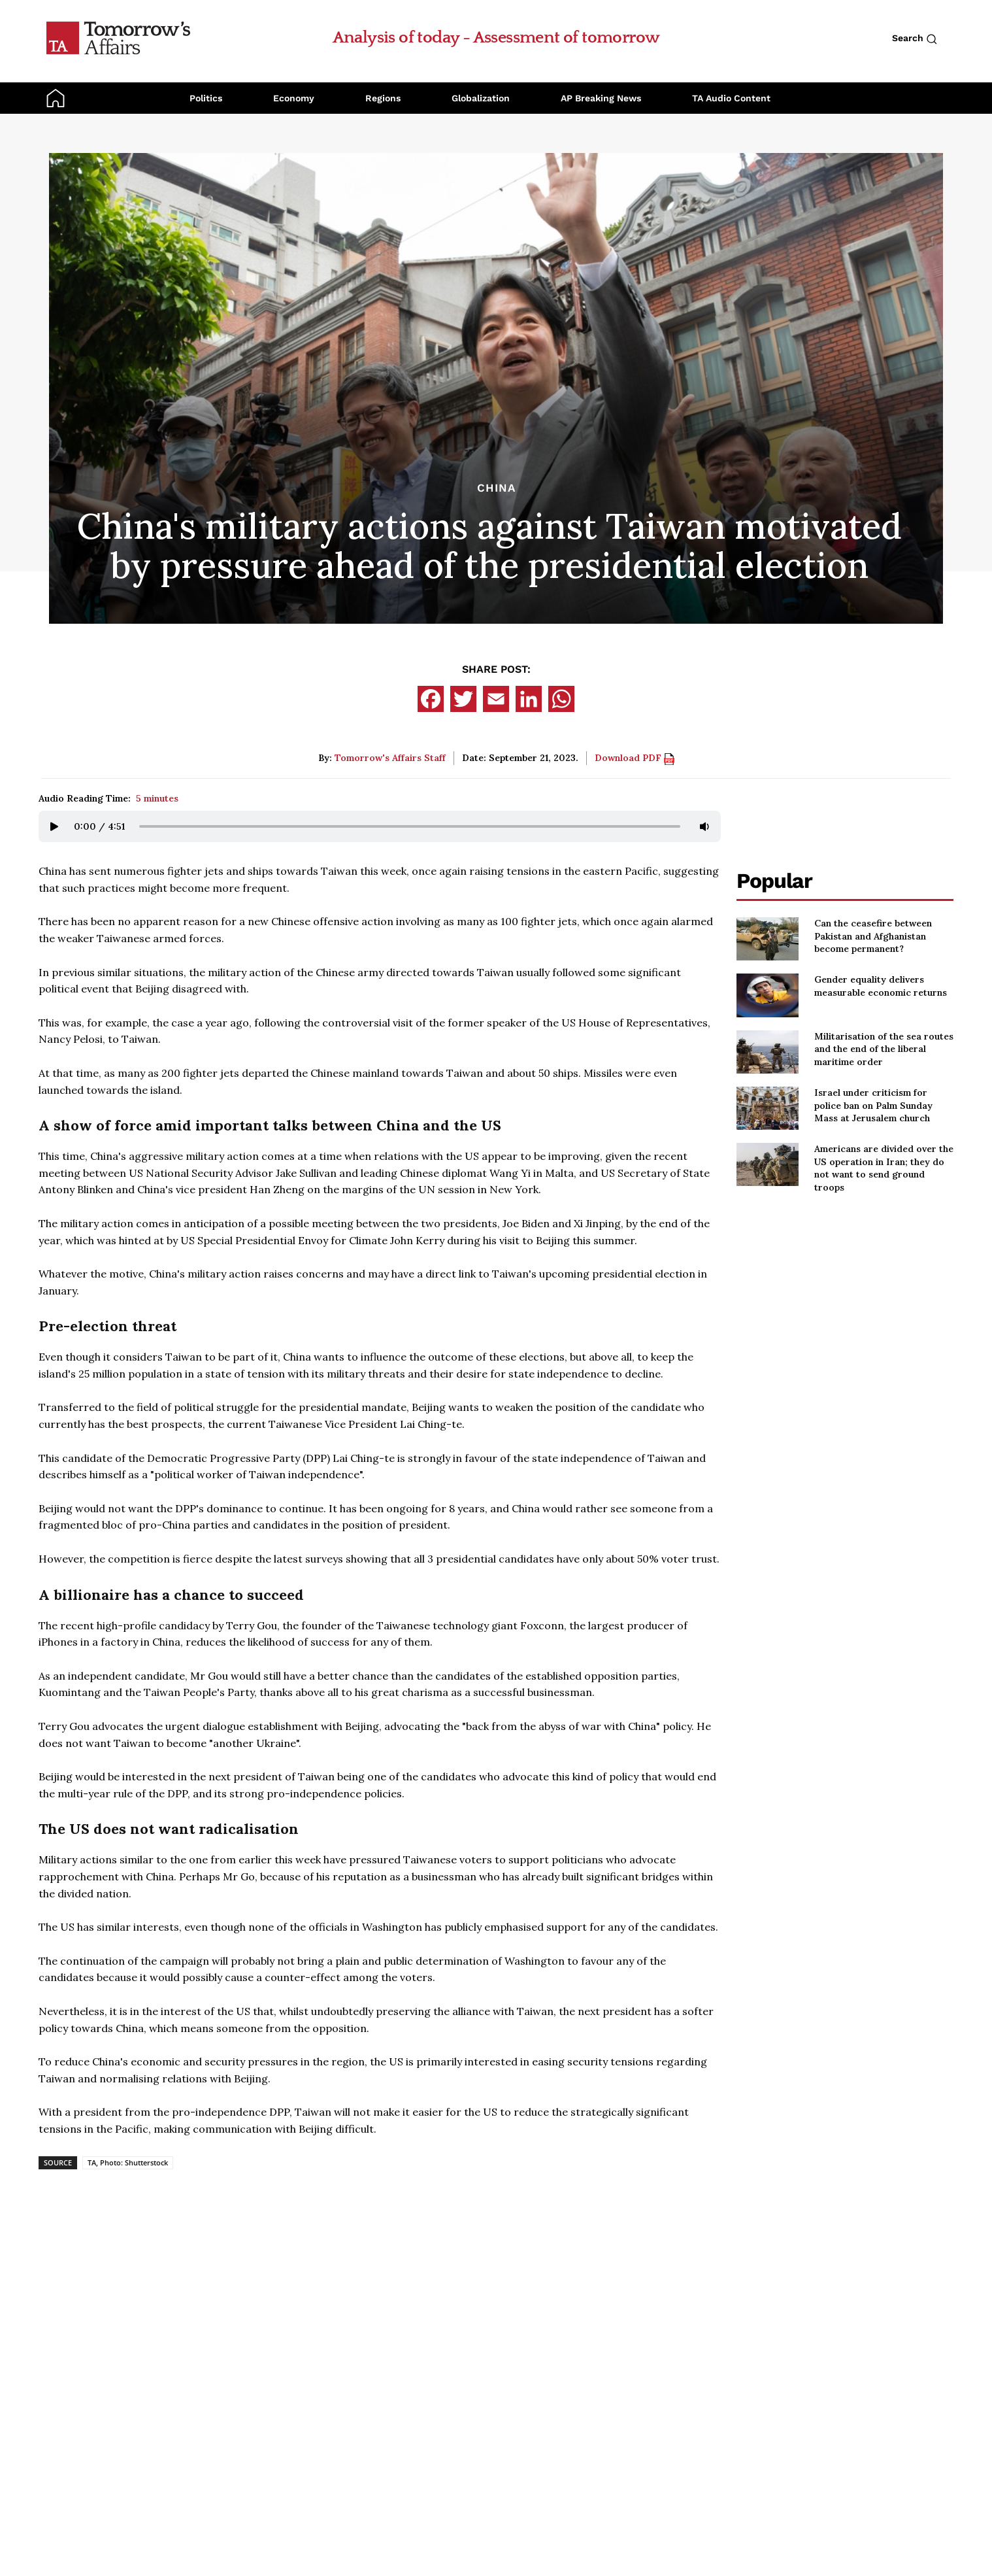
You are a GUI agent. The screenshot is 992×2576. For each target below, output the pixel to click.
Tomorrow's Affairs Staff (390, 758)
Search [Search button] (914, 38)
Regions (383, 98)
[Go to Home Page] (118, 37)
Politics (206, 98)
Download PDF (634, 758)
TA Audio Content (731, 98)
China (496, 488)
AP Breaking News (601, 98)
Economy (293, 98)
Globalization (481, 98)
